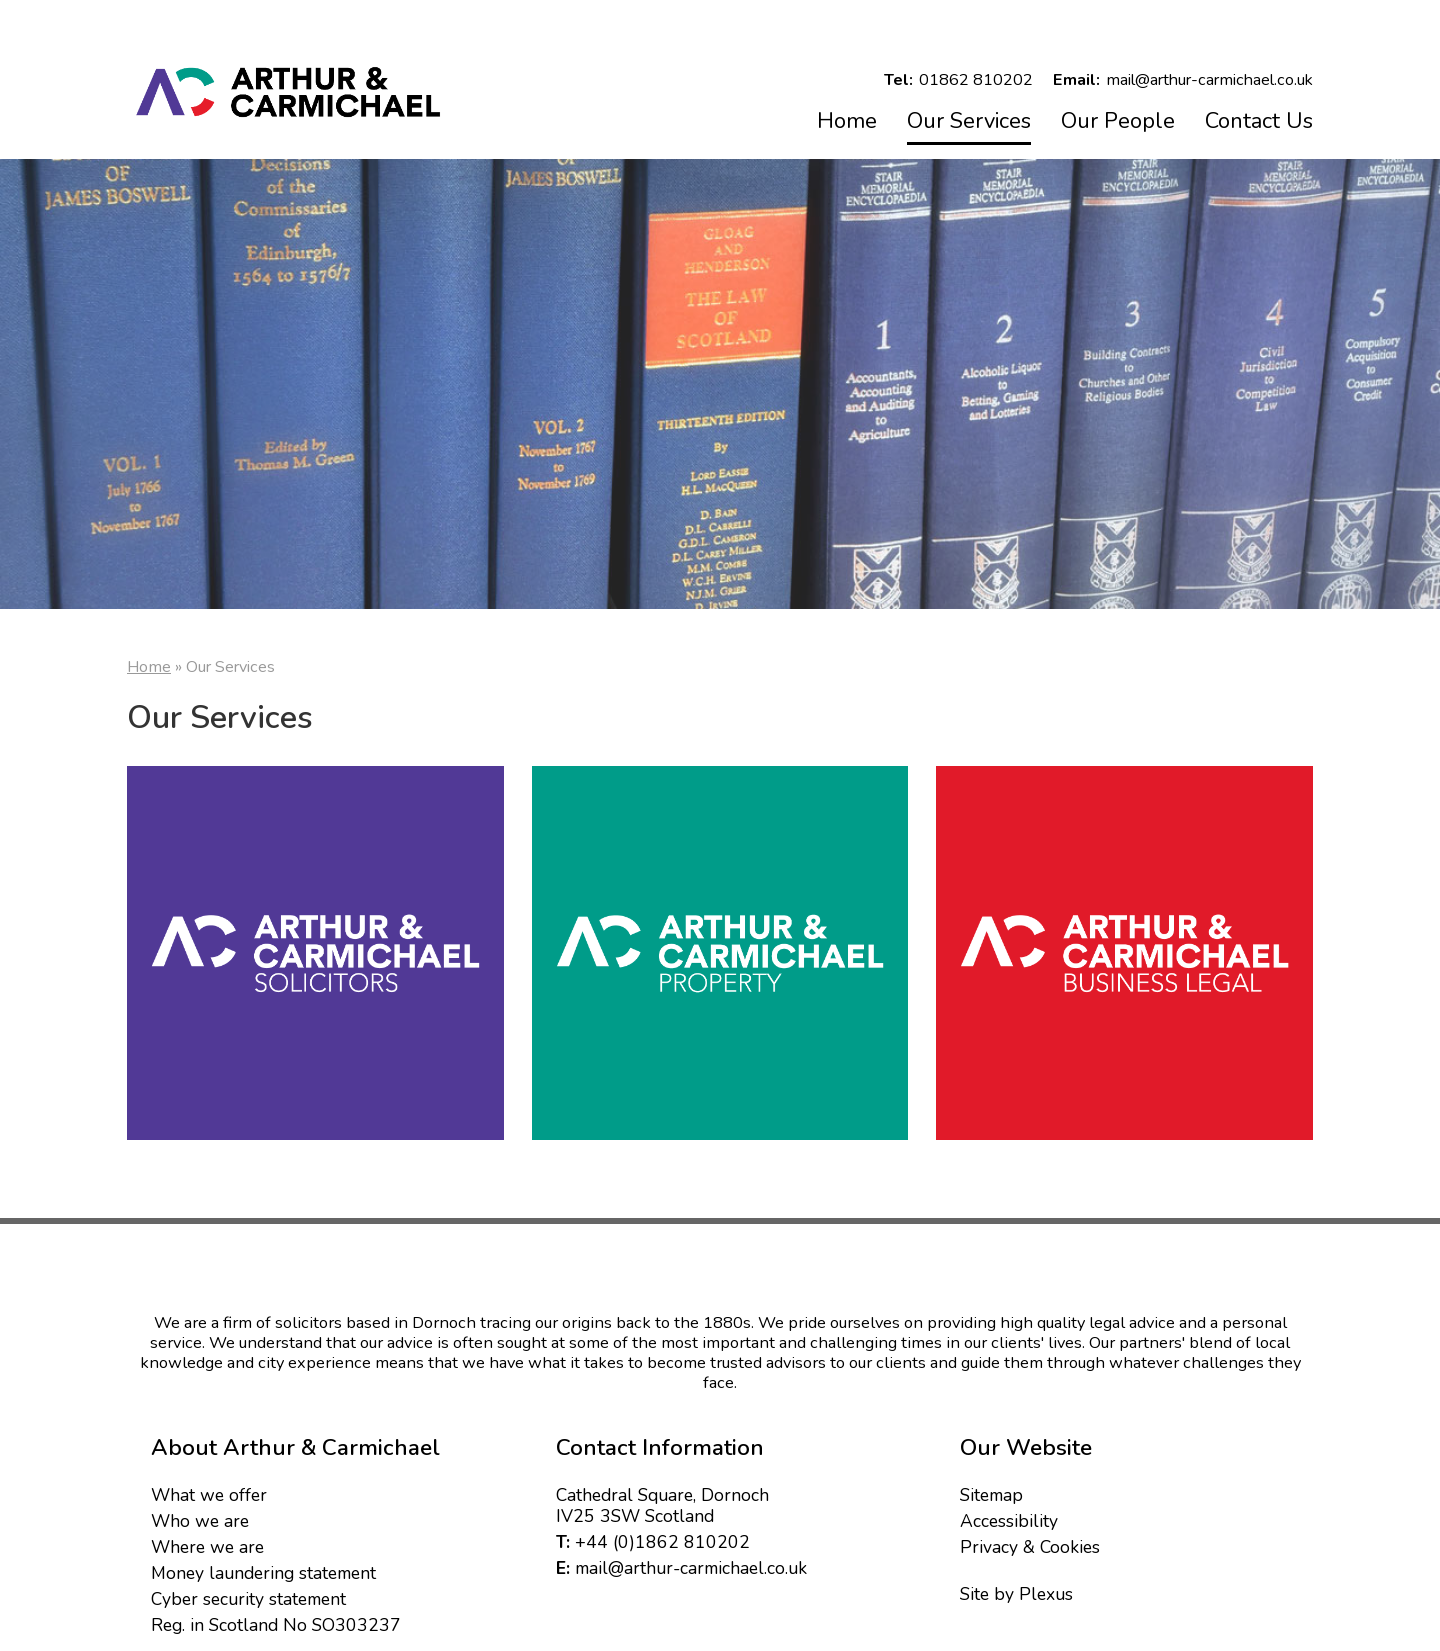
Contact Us (1259, 121)
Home (847, 121)
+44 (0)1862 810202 (662, 1534)
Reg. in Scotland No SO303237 (276, 1617)
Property (720, 954)
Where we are (207, 1539)
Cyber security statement (248, 1591)
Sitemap (991, 1487)
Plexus (1046, 1586)
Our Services (969, 121)
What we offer (209, 1487)
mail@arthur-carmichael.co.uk (691, 1560)
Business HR (1124, 954)
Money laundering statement (263, 1565)
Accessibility (1009, 1513)
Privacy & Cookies (1030, 1539)
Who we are (200, 1513)
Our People (1118, 121)
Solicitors (315, 954)
